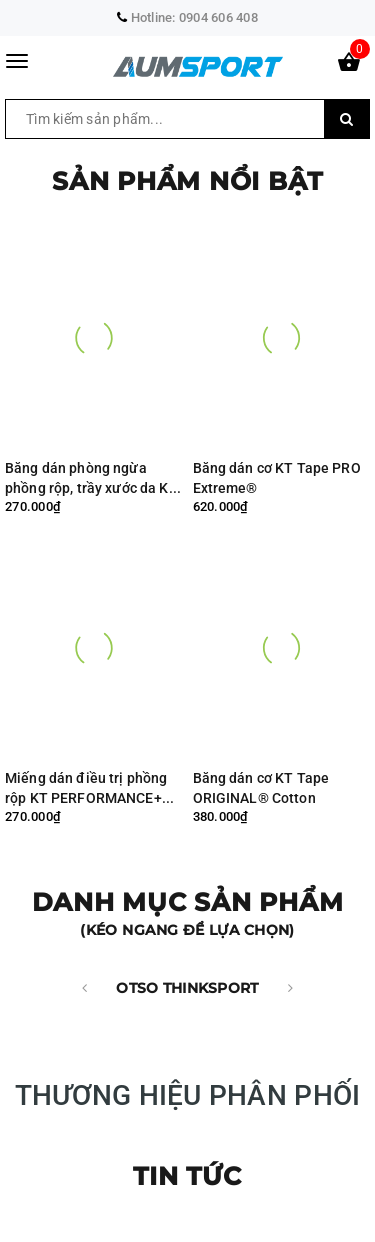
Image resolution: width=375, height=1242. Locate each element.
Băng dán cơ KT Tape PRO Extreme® (277, 478)
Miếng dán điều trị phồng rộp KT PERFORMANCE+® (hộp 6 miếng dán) (89, 788)
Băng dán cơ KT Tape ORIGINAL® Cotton (261, 788)
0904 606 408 (218, 17)
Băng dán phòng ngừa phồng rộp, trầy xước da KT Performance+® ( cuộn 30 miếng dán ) (91, 478)
